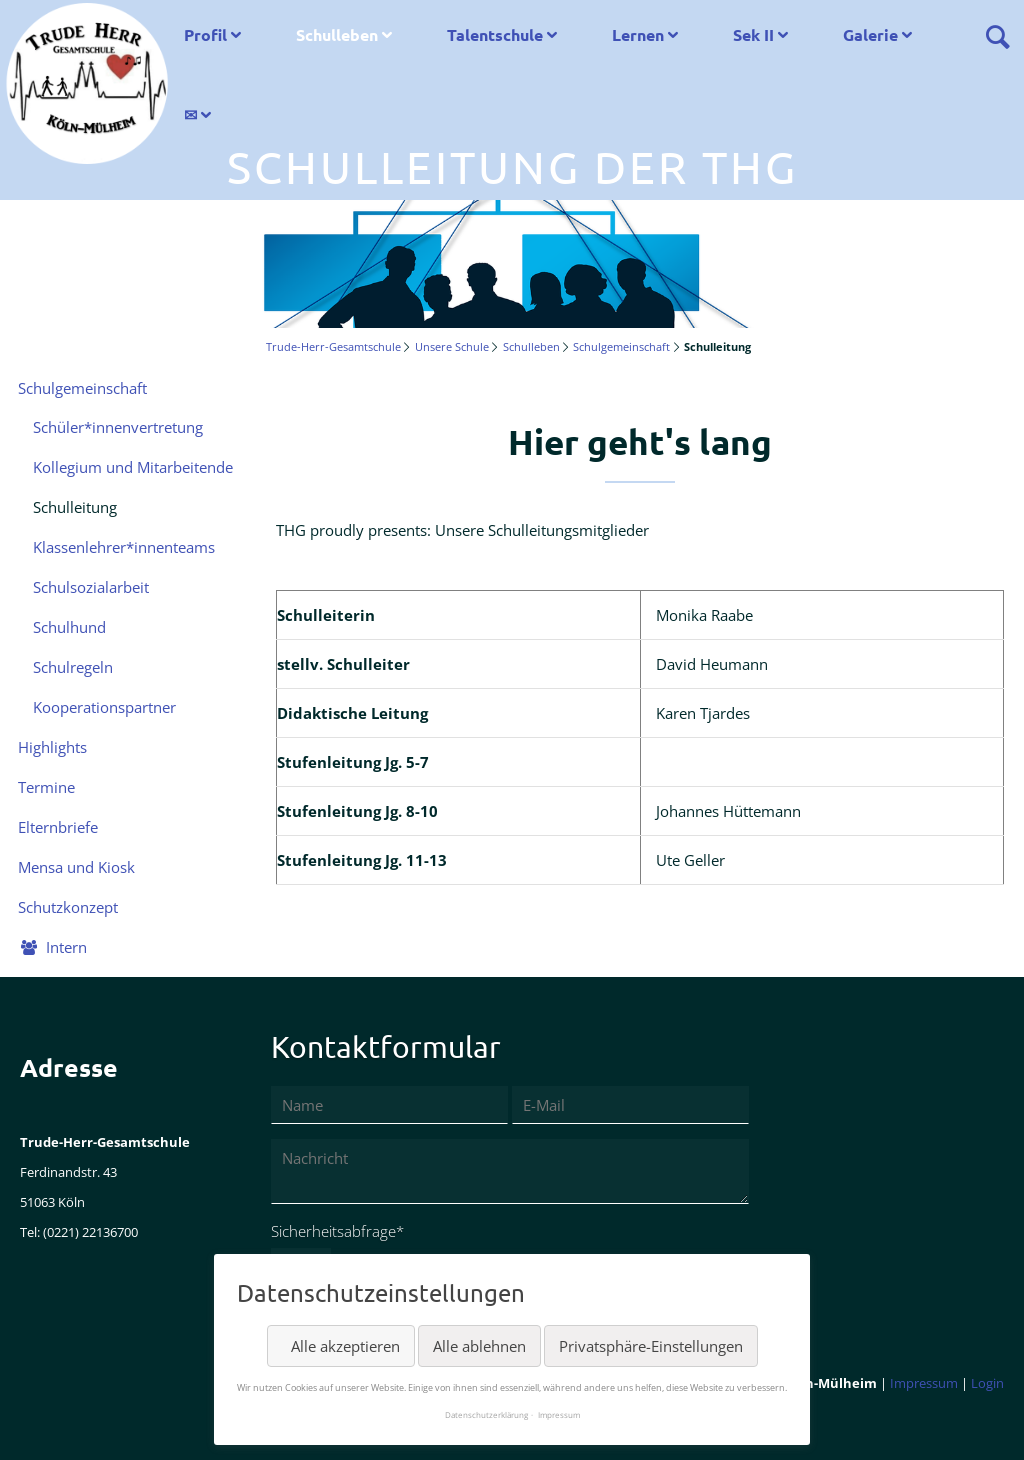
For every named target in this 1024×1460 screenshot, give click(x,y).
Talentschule (495, 34)
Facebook (36, 1420)
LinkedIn (116, 1420)
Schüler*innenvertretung (118, 427)
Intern (66, 947)
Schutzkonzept (68, 907)
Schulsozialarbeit (91, 587)
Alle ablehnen (479, 1346)
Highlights (52, 747)
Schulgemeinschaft (621, 346)
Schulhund (69, 627)
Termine (46, 787)
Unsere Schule (452, 346)
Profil (205, 34)
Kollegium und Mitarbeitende (133, 467)
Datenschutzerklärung (486, 1414)
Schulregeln (73, 667)
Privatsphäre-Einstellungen (651, 1346)
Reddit (196, 1420)
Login (987, 1383)
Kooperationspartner (104, 707)
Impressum (924, 1383)
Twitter (76, 1420)
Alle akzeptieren (345, 1346)
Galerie (870, 34)
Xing (156, 1420)
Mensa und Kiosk (76, 867)
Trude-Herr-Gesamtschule (333, 346)
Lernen (638, 34)
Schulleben (337, 34)
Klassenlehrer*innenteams (124, 547)
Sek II (753, 34)
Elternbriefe (58, 827)
